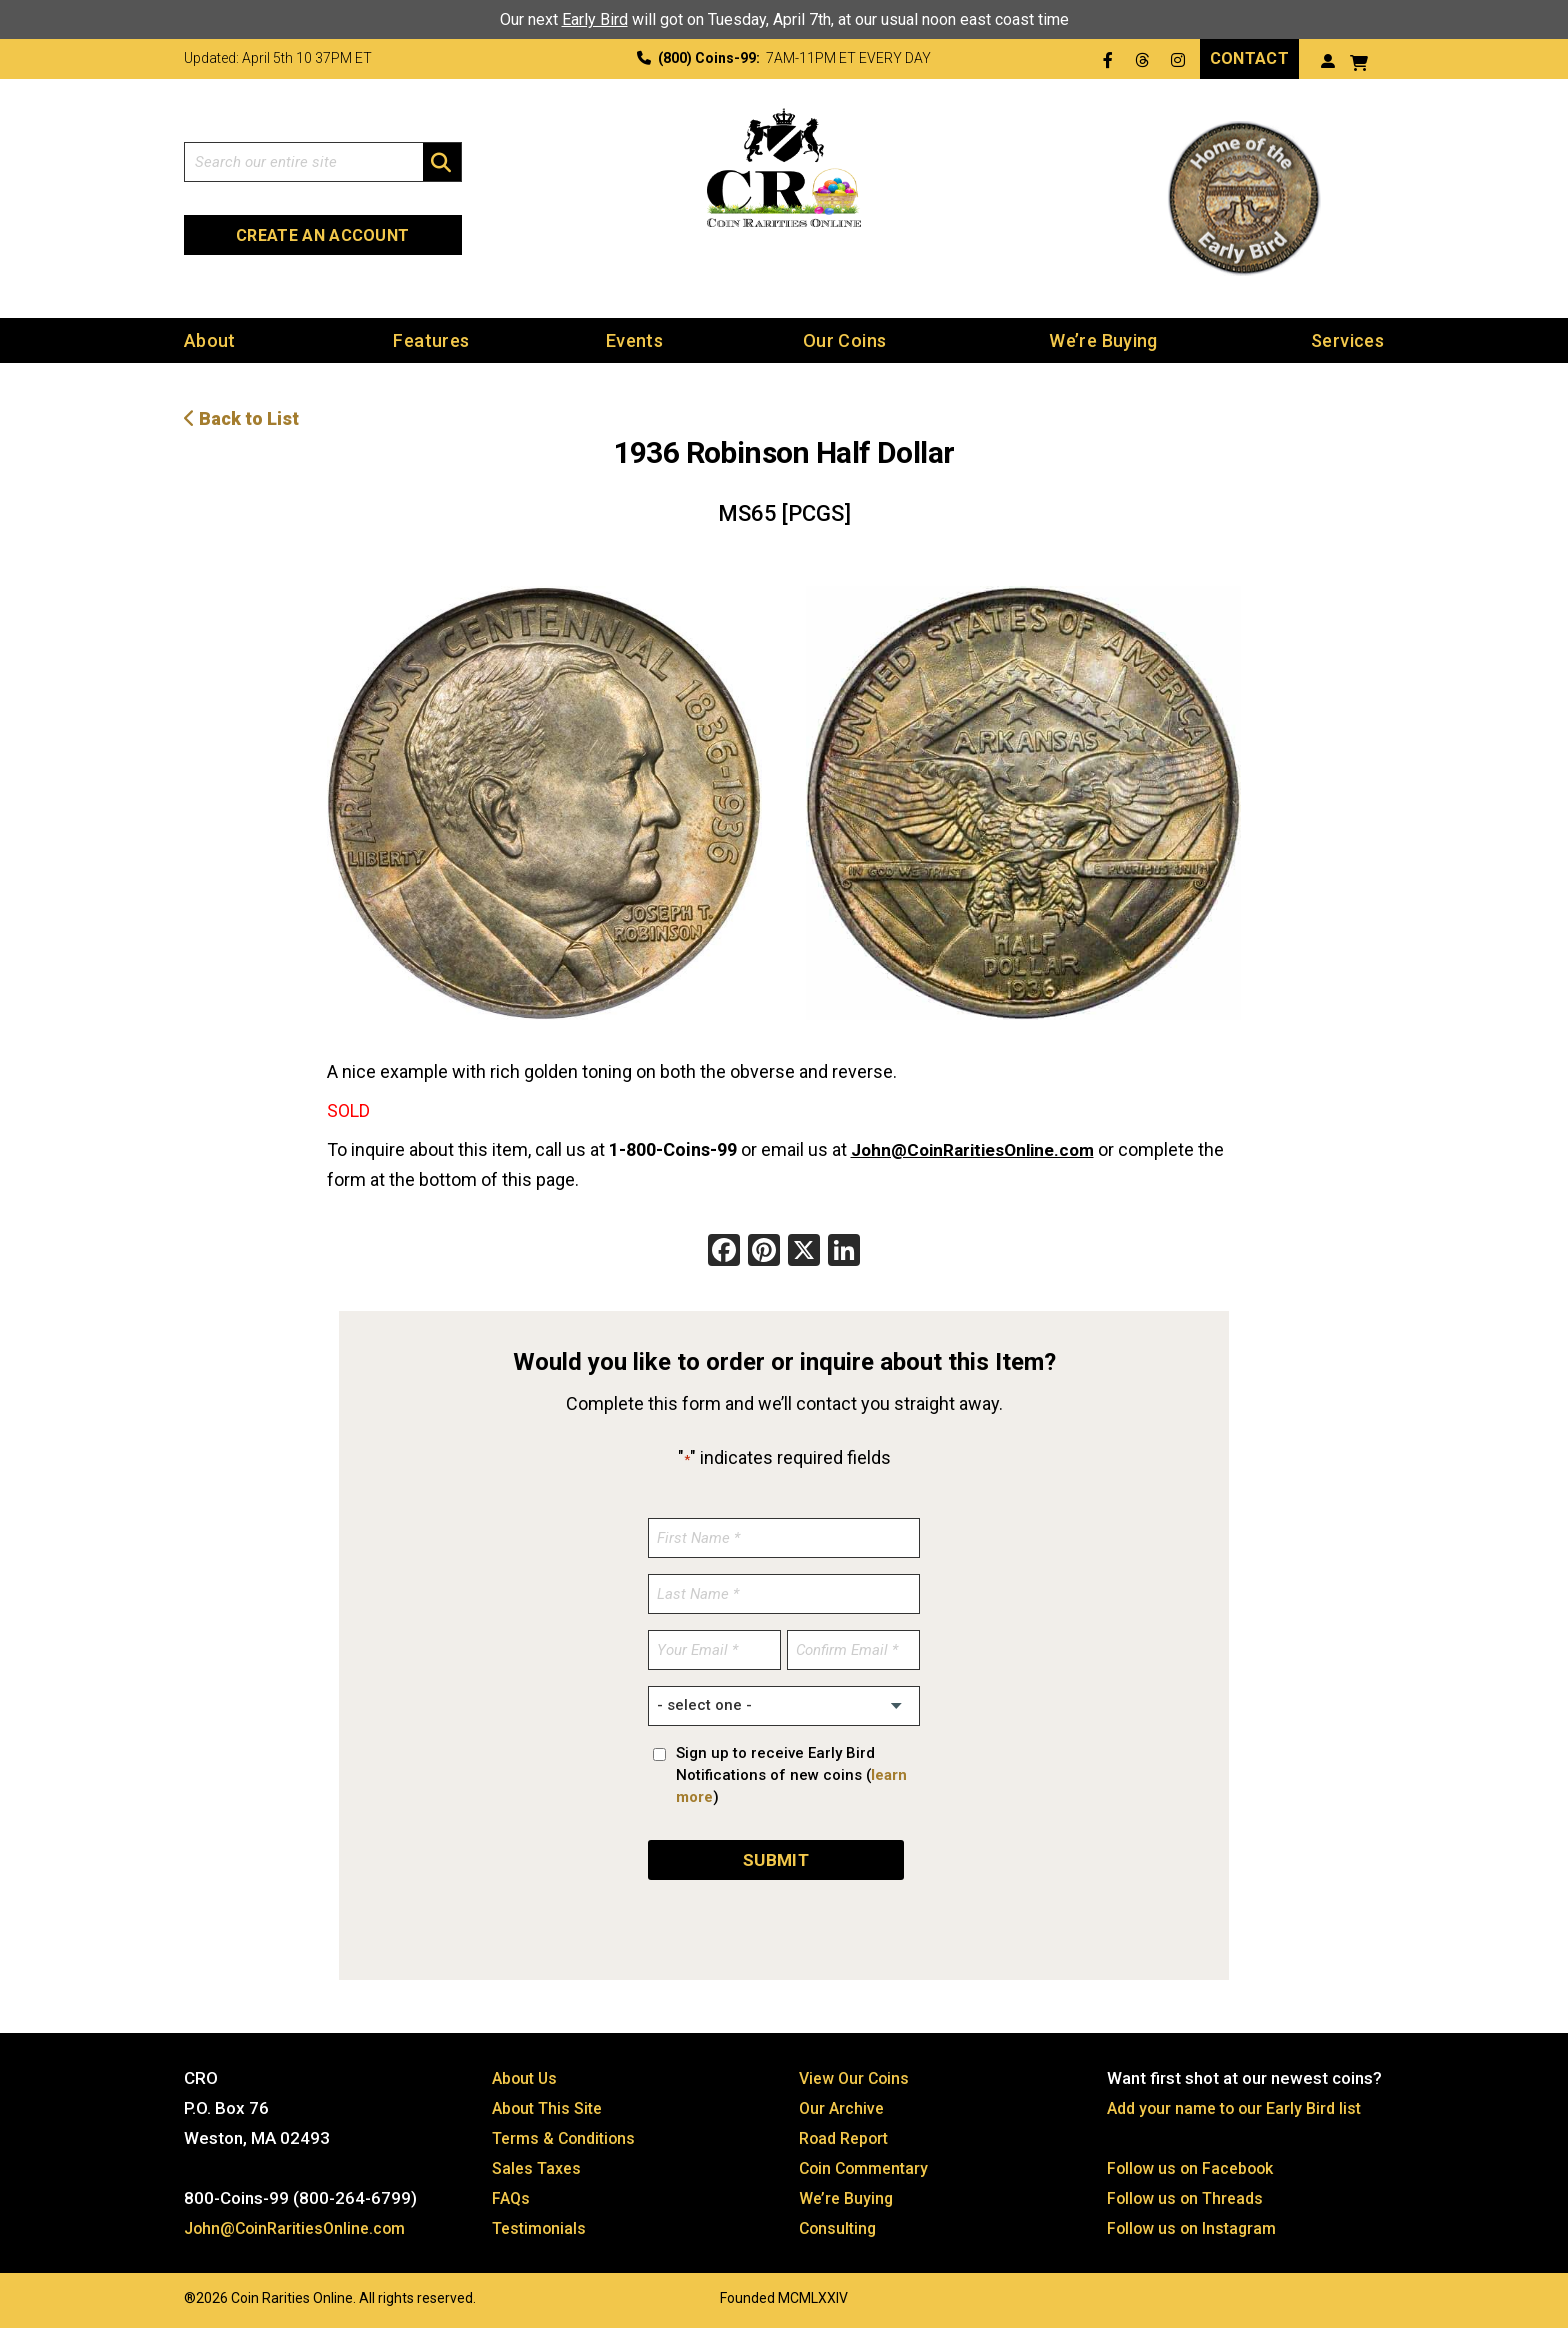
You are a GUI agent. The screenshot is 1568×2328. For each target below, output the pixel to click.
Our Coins (844, 339)
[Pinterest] (764, 1251)
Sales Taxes (539, 2167)
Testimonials (542, 2227)
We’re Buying (1103, 339)
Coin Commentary (867, 2167)
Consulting (839, 2227)
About (210, 339)
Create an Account (322, 235)
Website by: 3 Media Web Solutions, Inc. (164, 2295)
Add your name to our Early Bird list (1240, 2107)
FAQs (512, 2197)
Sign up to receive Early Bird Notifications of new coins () (791, 1774)
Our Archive (843, 2107)
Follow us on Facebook (1194, 2167)
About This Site (551, 2107)
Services (1347, 339)
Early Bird (595, 19)
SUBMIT (776, 1858)
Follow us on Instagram (1195, 2227)
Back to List (241, 417)
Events (634, 339)
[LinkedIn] (844, 1251)
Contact (1249, 58)
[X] (804, 1251)
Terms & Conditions (568, 2137)
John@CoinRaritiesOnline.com (979, 1149)
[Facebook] (724, 1251)
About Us (527, 2077)
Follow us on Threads (1189, 2197)
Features (431, 339)
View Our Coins (857, 2077)
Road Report (847, 2137)
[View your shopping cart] (1359, 60)
